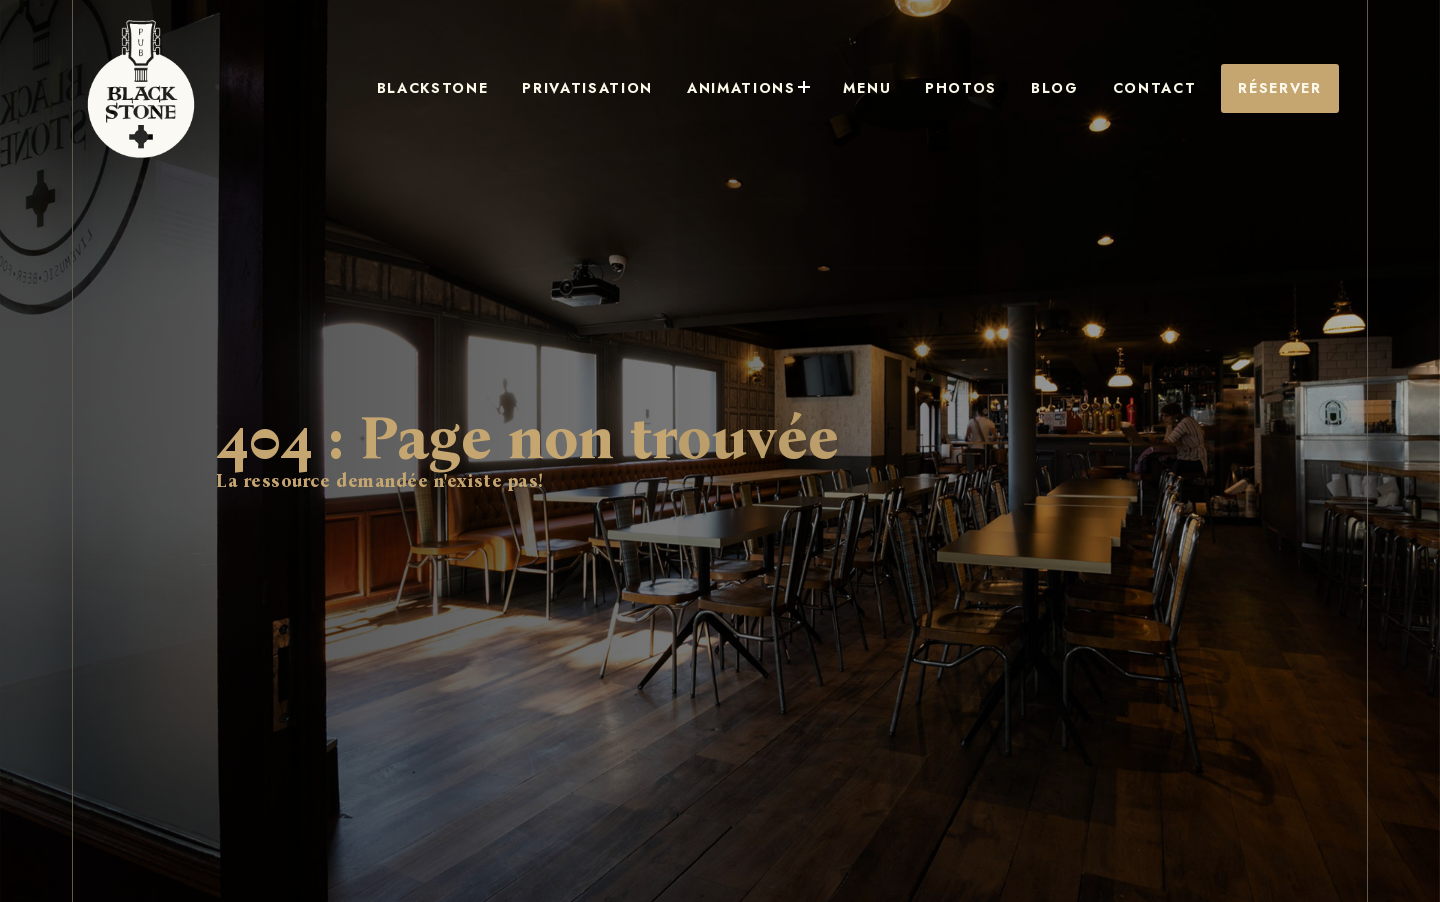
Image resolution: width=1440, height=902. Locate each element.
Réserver (1283, 88)
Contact (1169, 88)
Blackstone (563, 88)
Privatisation (697, 88)
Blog (1087, 88)
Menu (935, 88)
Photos (1010, 88)
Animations (835, 88)
